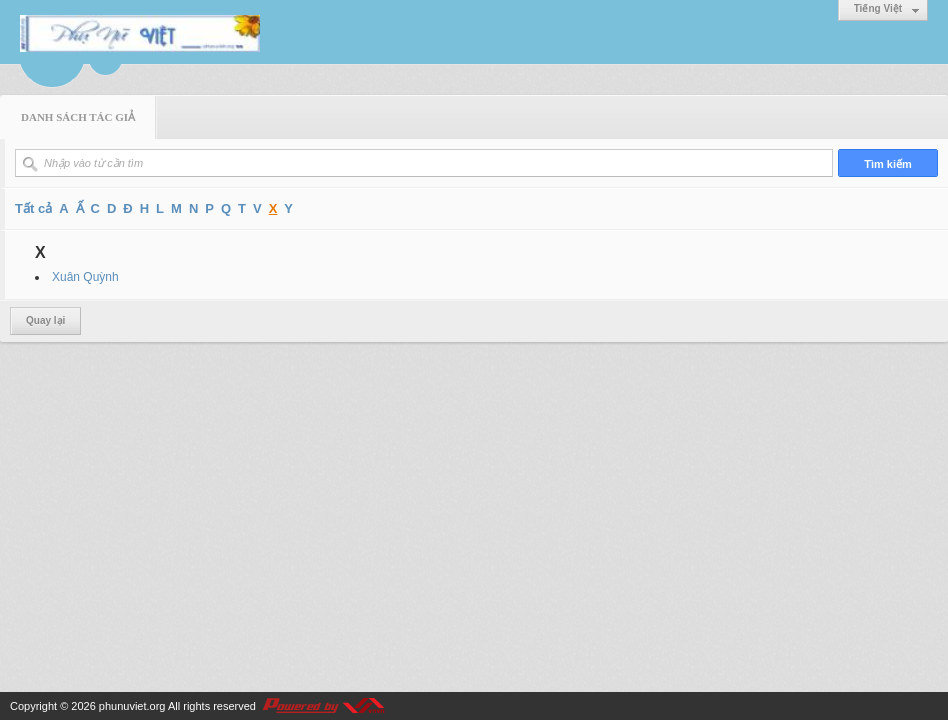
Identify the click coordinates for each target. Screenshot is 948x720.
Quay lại (45, 320)
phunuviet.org (132, 706)
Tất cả (33, 208)
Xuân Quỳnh (85, 277)
